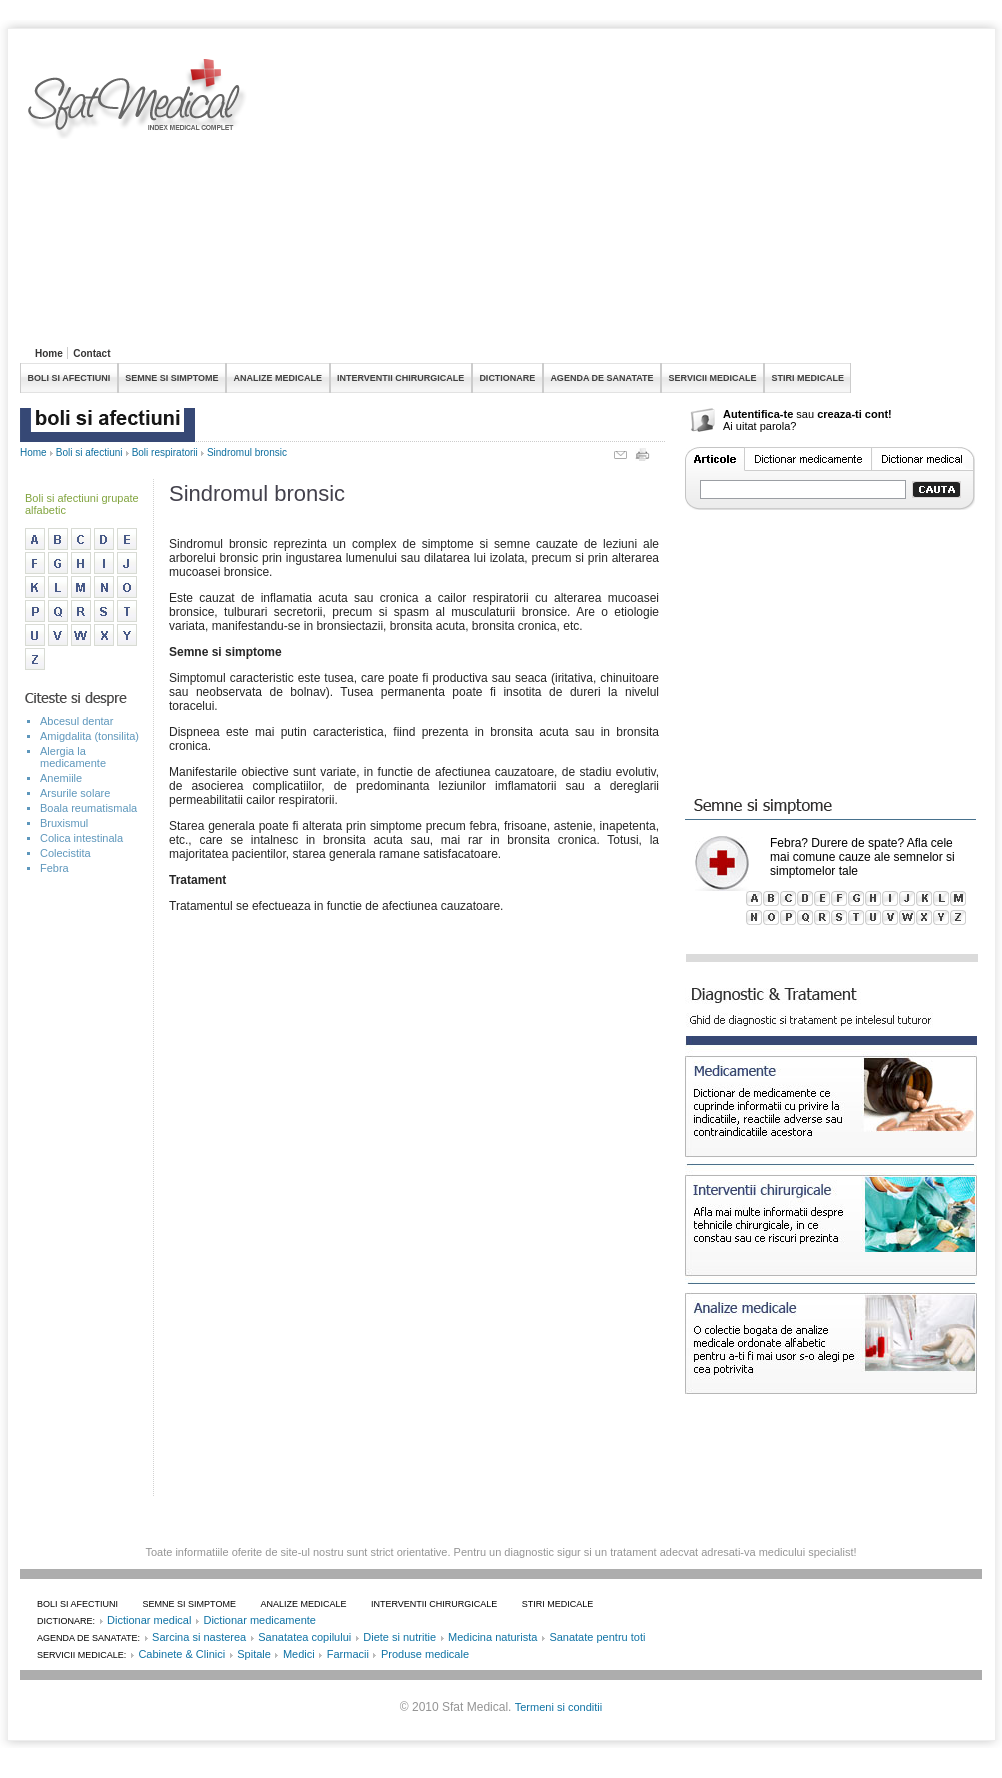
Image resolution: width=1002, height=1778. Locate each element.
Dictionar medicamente (259, 1620)
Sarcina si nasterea (199, 1637)
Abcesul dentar (76, 721)
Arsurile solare (75, 793)
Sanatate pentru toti (597, 1637)
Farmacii (348, 1654)
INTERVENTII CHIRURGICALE (400, 378)
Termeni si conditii (558, 1707)
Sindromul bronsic (247, 452)
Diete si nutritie (399, 1637)
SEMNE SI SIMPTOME (171, 378)
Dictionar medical (149, 1620)
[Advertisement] (501, 199)
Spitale (254, 1654)
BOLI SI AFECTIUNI (69, 378)
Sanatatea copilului (304, 1637)
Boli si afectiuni (89, 452)
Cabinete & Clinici (181, 1654)
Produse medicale (425, 1654)
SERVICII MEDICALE (713, 378)
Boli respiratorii (165, 452)
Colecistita (65, 853)
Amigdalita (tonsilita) (89, 736)
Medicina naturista (492, 1637)
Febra (54, 868)
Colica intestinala (81, 838)
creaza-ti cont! (854, 414)
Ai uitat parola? (759, 426)
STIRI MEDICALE (807, 378)
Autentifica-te (758, 414)
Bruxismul (64, 823)
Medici (299, 1654)
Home (49, 353)
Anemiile (61, 778)
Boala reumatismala (88, 808)
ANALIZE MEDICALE (278, 378)
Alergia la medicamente (73, 757)
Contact (91, 353)
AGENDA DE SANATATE (601, 378)
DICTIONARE (507, 378)
